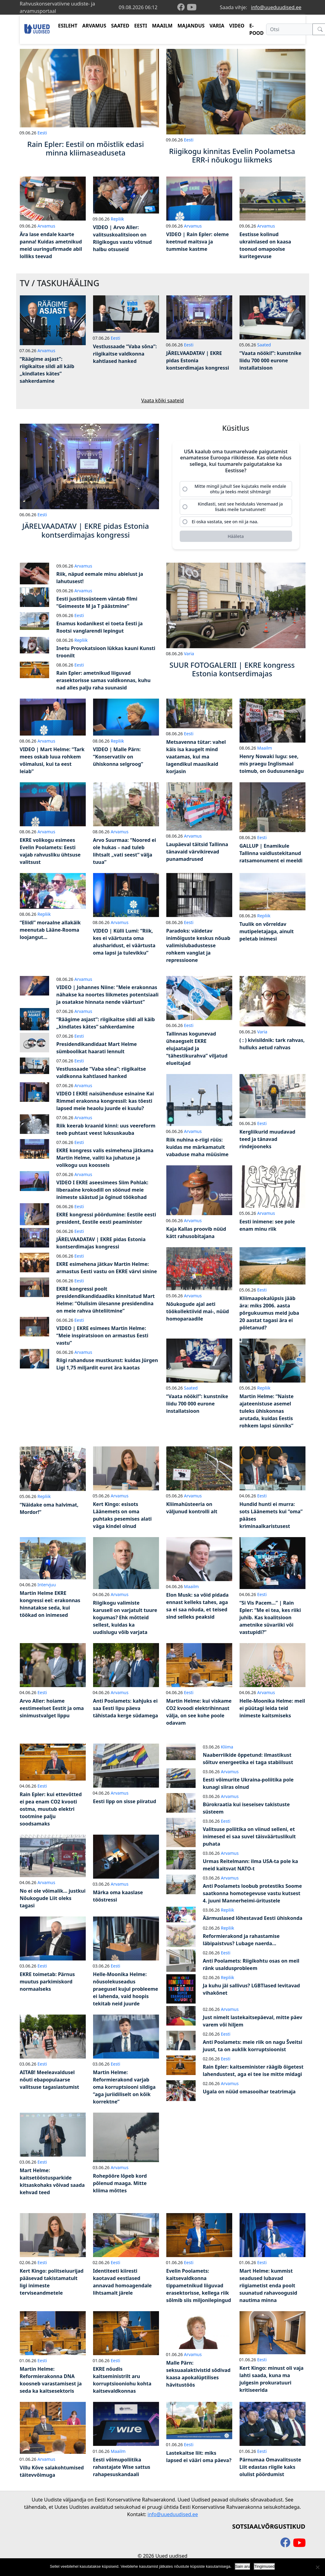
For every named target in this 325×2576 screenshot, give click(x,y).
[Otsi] (289, 29)
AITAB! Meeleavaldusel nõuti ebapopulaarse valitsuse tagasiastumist (49, 2081)
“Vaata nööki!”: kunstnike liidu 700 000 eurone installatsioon (271, 360)
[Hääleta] (236, 538)
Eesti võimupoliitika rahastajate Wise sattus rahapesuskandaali (121, 2469)
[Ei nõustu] (317, 2567)
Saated (264, 345)
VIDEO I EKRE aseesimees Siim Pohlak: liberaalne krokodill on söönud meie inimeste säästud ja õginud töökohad (102, 1192)
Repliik (117, 219)
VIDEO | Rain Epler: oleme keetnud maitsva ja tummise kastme (197, 241)
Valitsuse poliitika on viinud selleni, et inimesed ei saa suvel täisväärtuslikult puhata (249, 1838)
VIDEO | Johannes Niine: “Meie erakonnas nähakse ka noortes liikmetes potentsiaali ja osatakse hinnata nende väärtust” (107, 996)
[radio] (236, 489)
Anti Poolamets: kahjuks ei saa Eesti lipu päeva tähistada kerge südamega (125, 1710)
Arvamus (46, 226)
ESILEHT (67, 25)
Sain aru (242, 2566)
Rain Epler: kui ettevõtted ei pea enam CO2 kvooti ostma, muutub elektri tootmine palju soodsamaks (51, 1811)
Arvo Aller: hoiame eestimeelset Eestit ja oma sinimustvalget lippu (52, 1710)
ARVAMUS (94, 25)
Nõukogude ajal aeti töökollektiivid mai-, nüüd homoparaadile (197, 1313)
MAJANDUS (190, 25)
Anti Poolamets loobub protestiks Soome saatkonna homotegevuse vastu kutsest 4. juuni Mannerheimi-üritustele (252, 1895)
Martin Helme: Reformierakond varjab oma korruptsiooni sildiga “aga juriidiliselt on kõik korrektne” (124, 2089)
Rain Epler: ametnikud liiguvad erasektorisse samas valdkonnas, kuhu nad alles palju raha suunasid (103, 682)
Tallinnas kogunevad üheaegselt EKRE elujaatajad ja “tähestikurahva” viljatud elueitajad (197, 1050)
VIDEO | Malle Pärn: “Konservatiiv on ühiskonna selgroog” (118, 758)
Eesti (42, 133)
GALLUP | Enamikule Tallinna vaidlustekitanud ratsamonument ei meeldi (271, 855)
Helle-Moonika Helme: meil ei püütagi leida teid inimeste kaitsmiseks (272, 1710)
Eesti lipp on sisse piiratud (124, 1803)
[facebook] (182, 7)
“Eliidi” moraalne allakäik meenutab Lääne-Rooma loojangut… (50, 932)
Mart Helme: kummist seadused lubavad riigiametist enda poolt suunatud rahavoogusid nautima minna (268, 2288)
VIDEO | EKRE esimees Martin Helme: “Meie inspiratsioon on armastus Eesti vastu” (102, 1337)
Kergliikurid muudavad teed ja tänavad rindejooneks (267, 1141)
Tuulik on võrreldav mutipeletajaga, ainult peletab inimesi (267, 933)
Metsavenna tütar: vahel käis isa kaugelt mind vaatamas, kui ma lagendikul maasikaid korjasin (196, 758)
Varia (189, 656)
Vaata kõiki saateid (162, 400)
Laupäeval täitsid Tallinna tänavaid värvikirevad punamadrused (197, 853)
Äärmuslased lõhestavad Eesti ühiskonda (252, 1920)
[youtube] (191, 7)
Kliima (227, 1749)
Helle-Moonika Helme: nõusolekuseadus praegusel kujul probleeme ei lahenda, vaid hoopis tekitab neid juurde (125, 1991)
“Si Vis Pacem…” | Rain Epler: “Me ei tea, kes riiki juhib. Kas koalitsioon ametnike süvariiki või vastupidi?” (270, 1620)
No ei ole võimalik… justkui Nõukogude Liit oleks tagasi (53, 1900)
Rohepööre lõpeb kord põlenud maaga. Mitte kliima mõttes (120, 2185)
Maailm (264, 750)
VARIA (216, 25)
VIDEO (236, 25)
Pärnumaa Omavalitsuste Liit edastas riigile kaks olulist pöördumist (270, 2469)
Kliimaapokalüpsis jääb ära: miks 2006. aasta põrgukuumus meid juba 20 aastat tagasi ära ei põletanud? (269, 1315)
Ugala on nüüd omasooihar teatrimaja (249, 2093)
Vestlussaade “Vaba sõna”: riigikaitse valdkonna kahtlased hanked (125, 353)
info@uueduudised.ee (276, 7)
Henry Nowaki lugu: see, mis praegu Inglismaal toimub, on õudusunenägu (272, 765)
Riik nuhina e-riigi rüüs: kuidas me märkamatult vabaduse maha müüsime (197, 1149)
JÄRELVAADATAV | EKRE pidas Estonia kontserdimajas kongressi (197, 360)
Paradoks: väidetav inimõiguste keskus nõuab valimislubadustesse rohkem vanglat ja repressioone (198, 948)
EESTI (140, 25)
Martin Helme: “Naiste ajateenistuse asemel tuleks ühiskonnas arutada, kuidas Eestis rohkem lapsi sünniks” (267, 1413)
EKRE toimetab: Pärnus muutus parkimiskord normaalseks (47, 1983)
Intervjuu (47, 1587)
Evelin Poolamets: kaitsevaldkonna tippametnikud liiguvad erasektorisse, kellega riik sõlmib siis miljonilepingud (198, 2288)
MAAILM (162, 25)
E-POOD (256, 29)
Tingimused (264, 2566)
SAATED (120, 25)
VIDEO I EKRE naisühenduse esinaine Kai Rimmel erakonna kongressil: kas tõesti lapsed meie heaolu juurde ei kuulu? (105, 1103)
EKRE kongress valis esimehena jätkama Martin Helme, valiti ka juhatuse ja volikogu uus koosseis (104, 1160)
